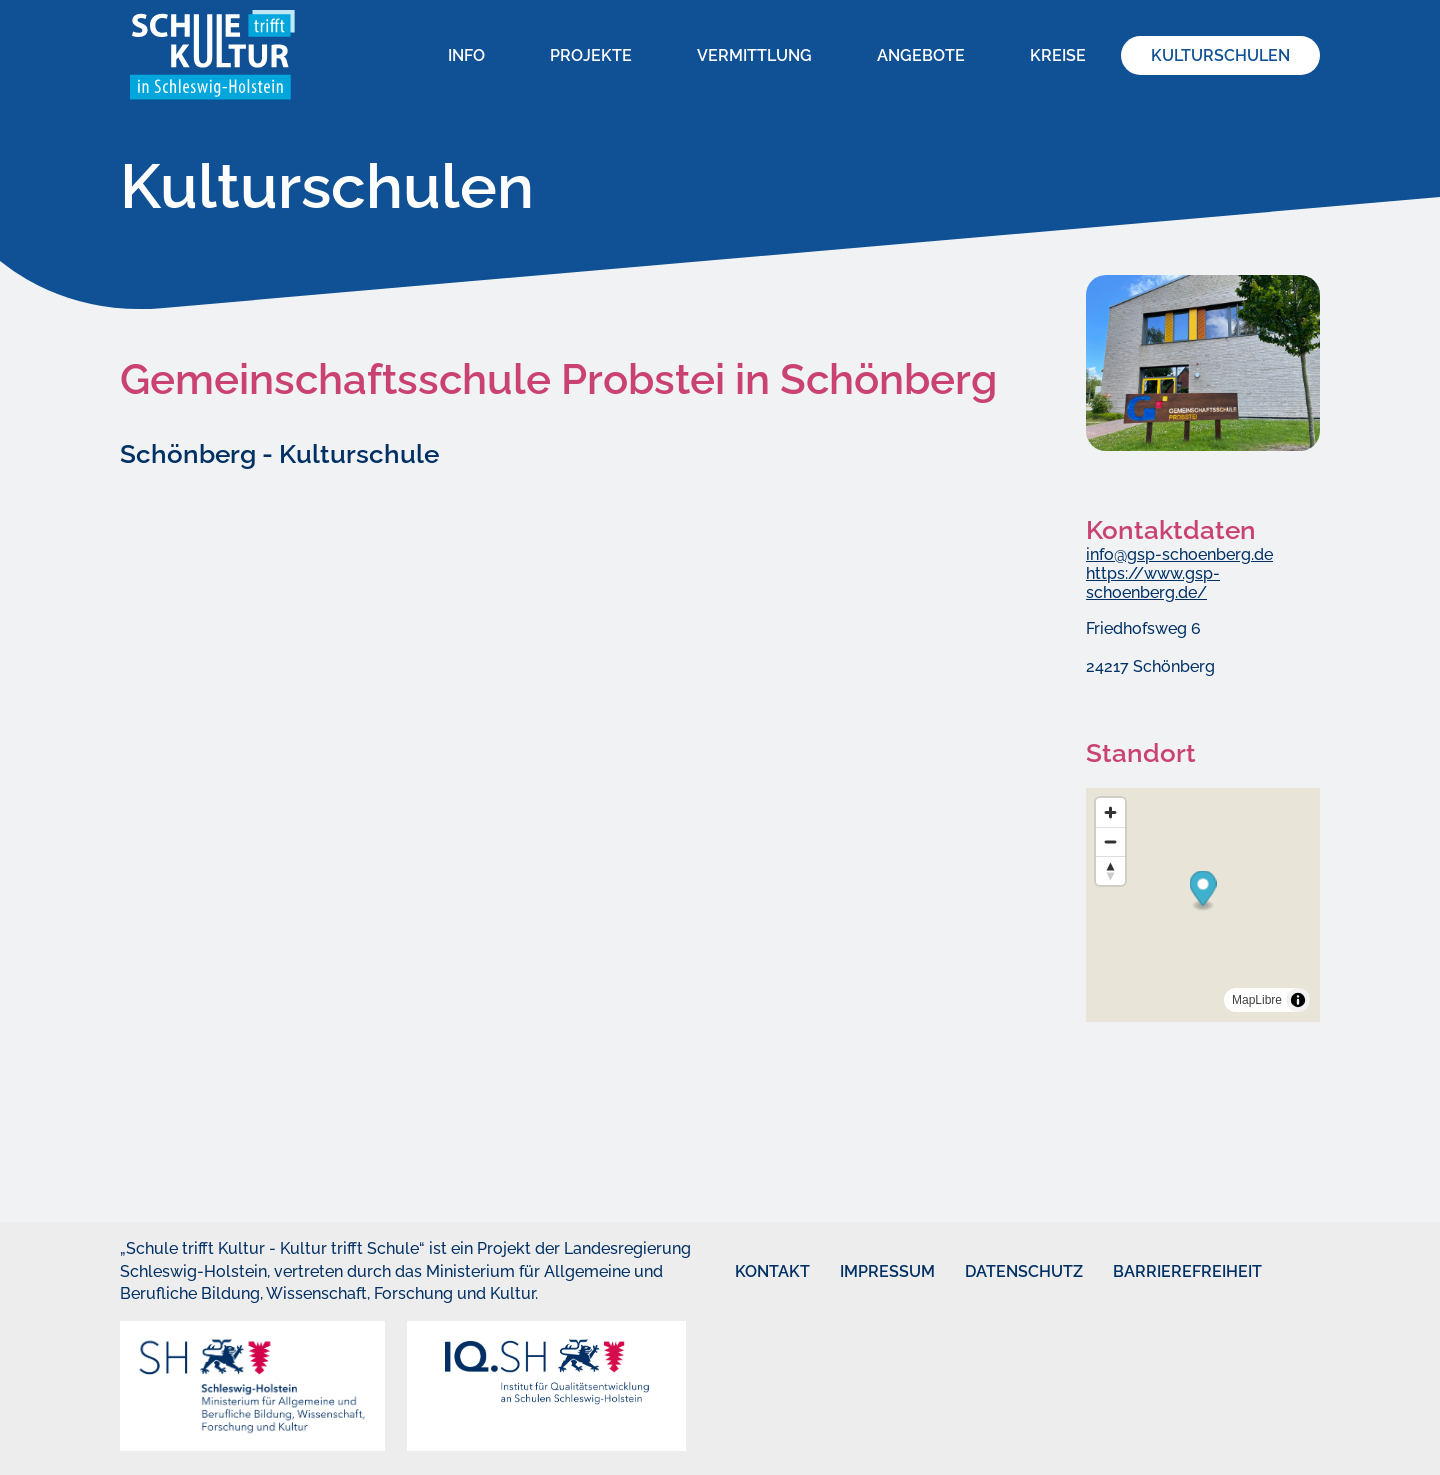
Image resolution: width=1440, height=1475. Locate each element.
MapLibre (1257, 1000)
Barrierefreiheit (1150, 1271)
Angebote (921, 55)
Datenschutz (994, 1271)
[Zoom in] (1110, 812)
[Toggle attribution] (1298, 1000)
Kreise (1058, 55)
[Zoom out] (1110, 841)
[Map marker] (1203, 891)
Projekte (591, 55)
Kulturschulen (1220, 55)
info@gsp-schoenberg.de (1179, 554)
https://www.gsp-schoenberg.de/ (1153, 583)
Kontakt (754, 1271)
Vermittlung (754, 55)
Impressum (864, 1271)
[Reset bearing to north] (1110, 870)
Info (466, 55)
